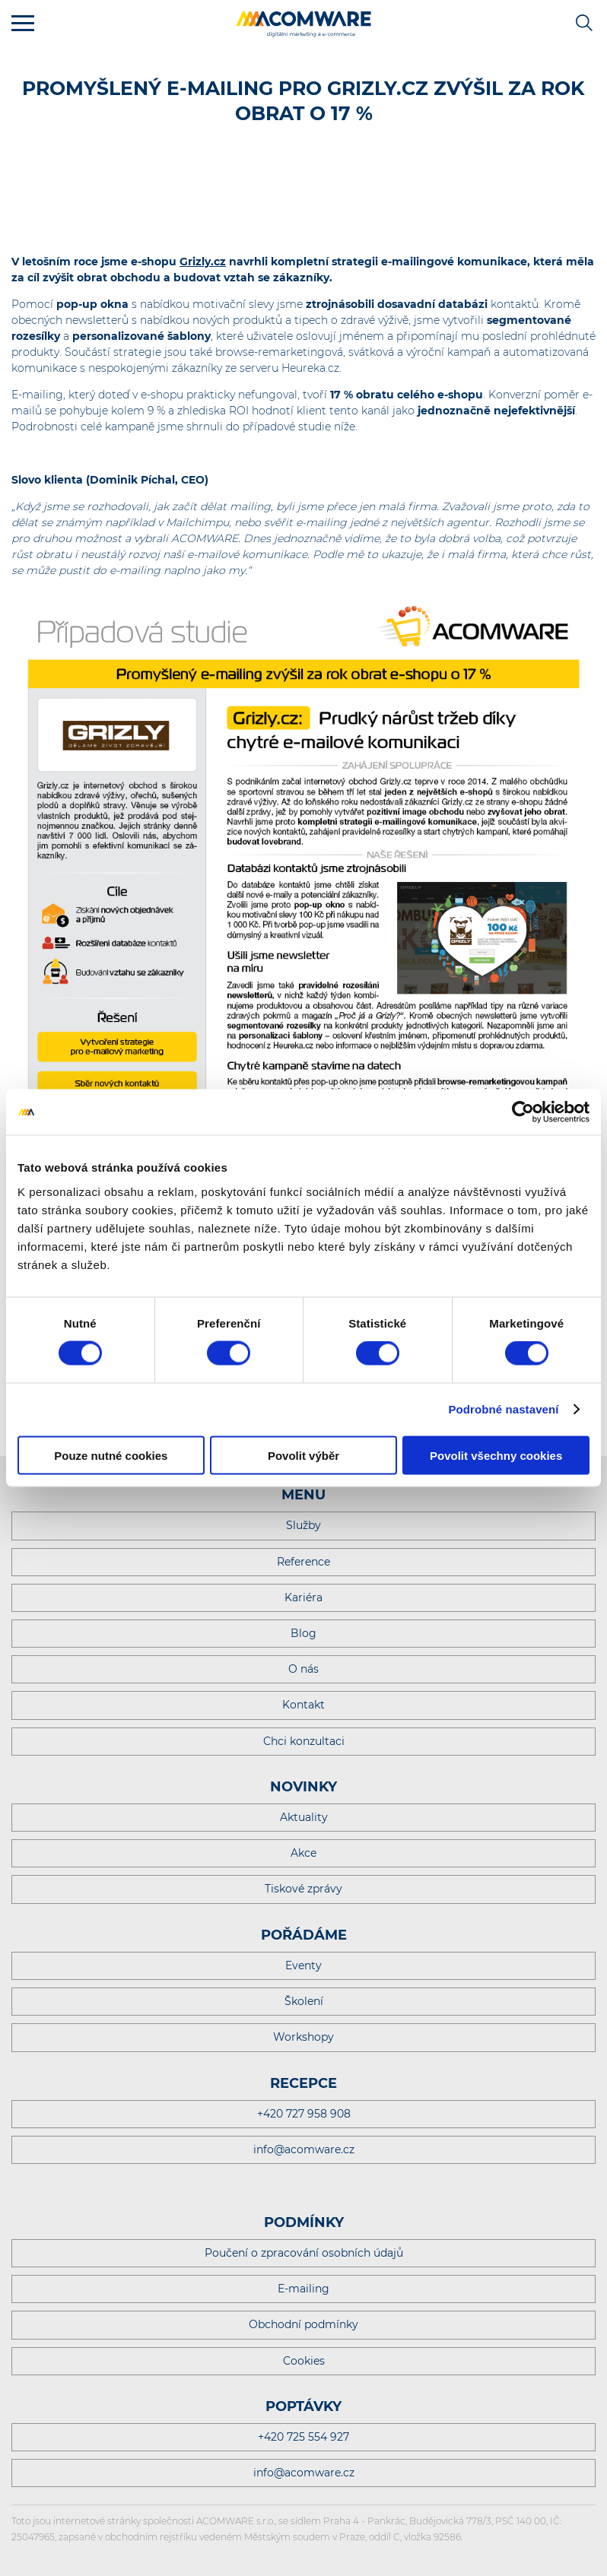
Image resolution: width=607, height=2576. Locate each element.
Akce (303, 1853)
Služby (303, 1525)
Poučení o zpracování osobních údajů (304, 2253)
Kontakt (303, 1705)
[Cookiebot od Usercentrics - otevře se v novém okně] (523, 1112)
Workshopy (303, 2037)
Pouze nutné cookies (110, 1454)
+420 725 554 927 (303, 2437)
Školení (303, 2001)
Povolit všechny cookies (496, 1454)
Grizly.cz (203, 261)
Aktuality (304, 1817)
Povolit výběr (303, 1454)
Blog (303, 1633)
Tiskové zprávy (303, 1889)
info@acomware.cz (303, 2149)
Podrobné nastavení (503, 1409)
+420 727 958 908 (304, 2114)
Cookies (304, 2361)
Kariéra (303, 1597)
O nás (303, 1669)
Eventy (303, 1965)
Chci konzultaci (304, 1741)
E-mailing (303, 2288)
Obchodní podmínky (303, 2324)
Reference (303, 1562)
